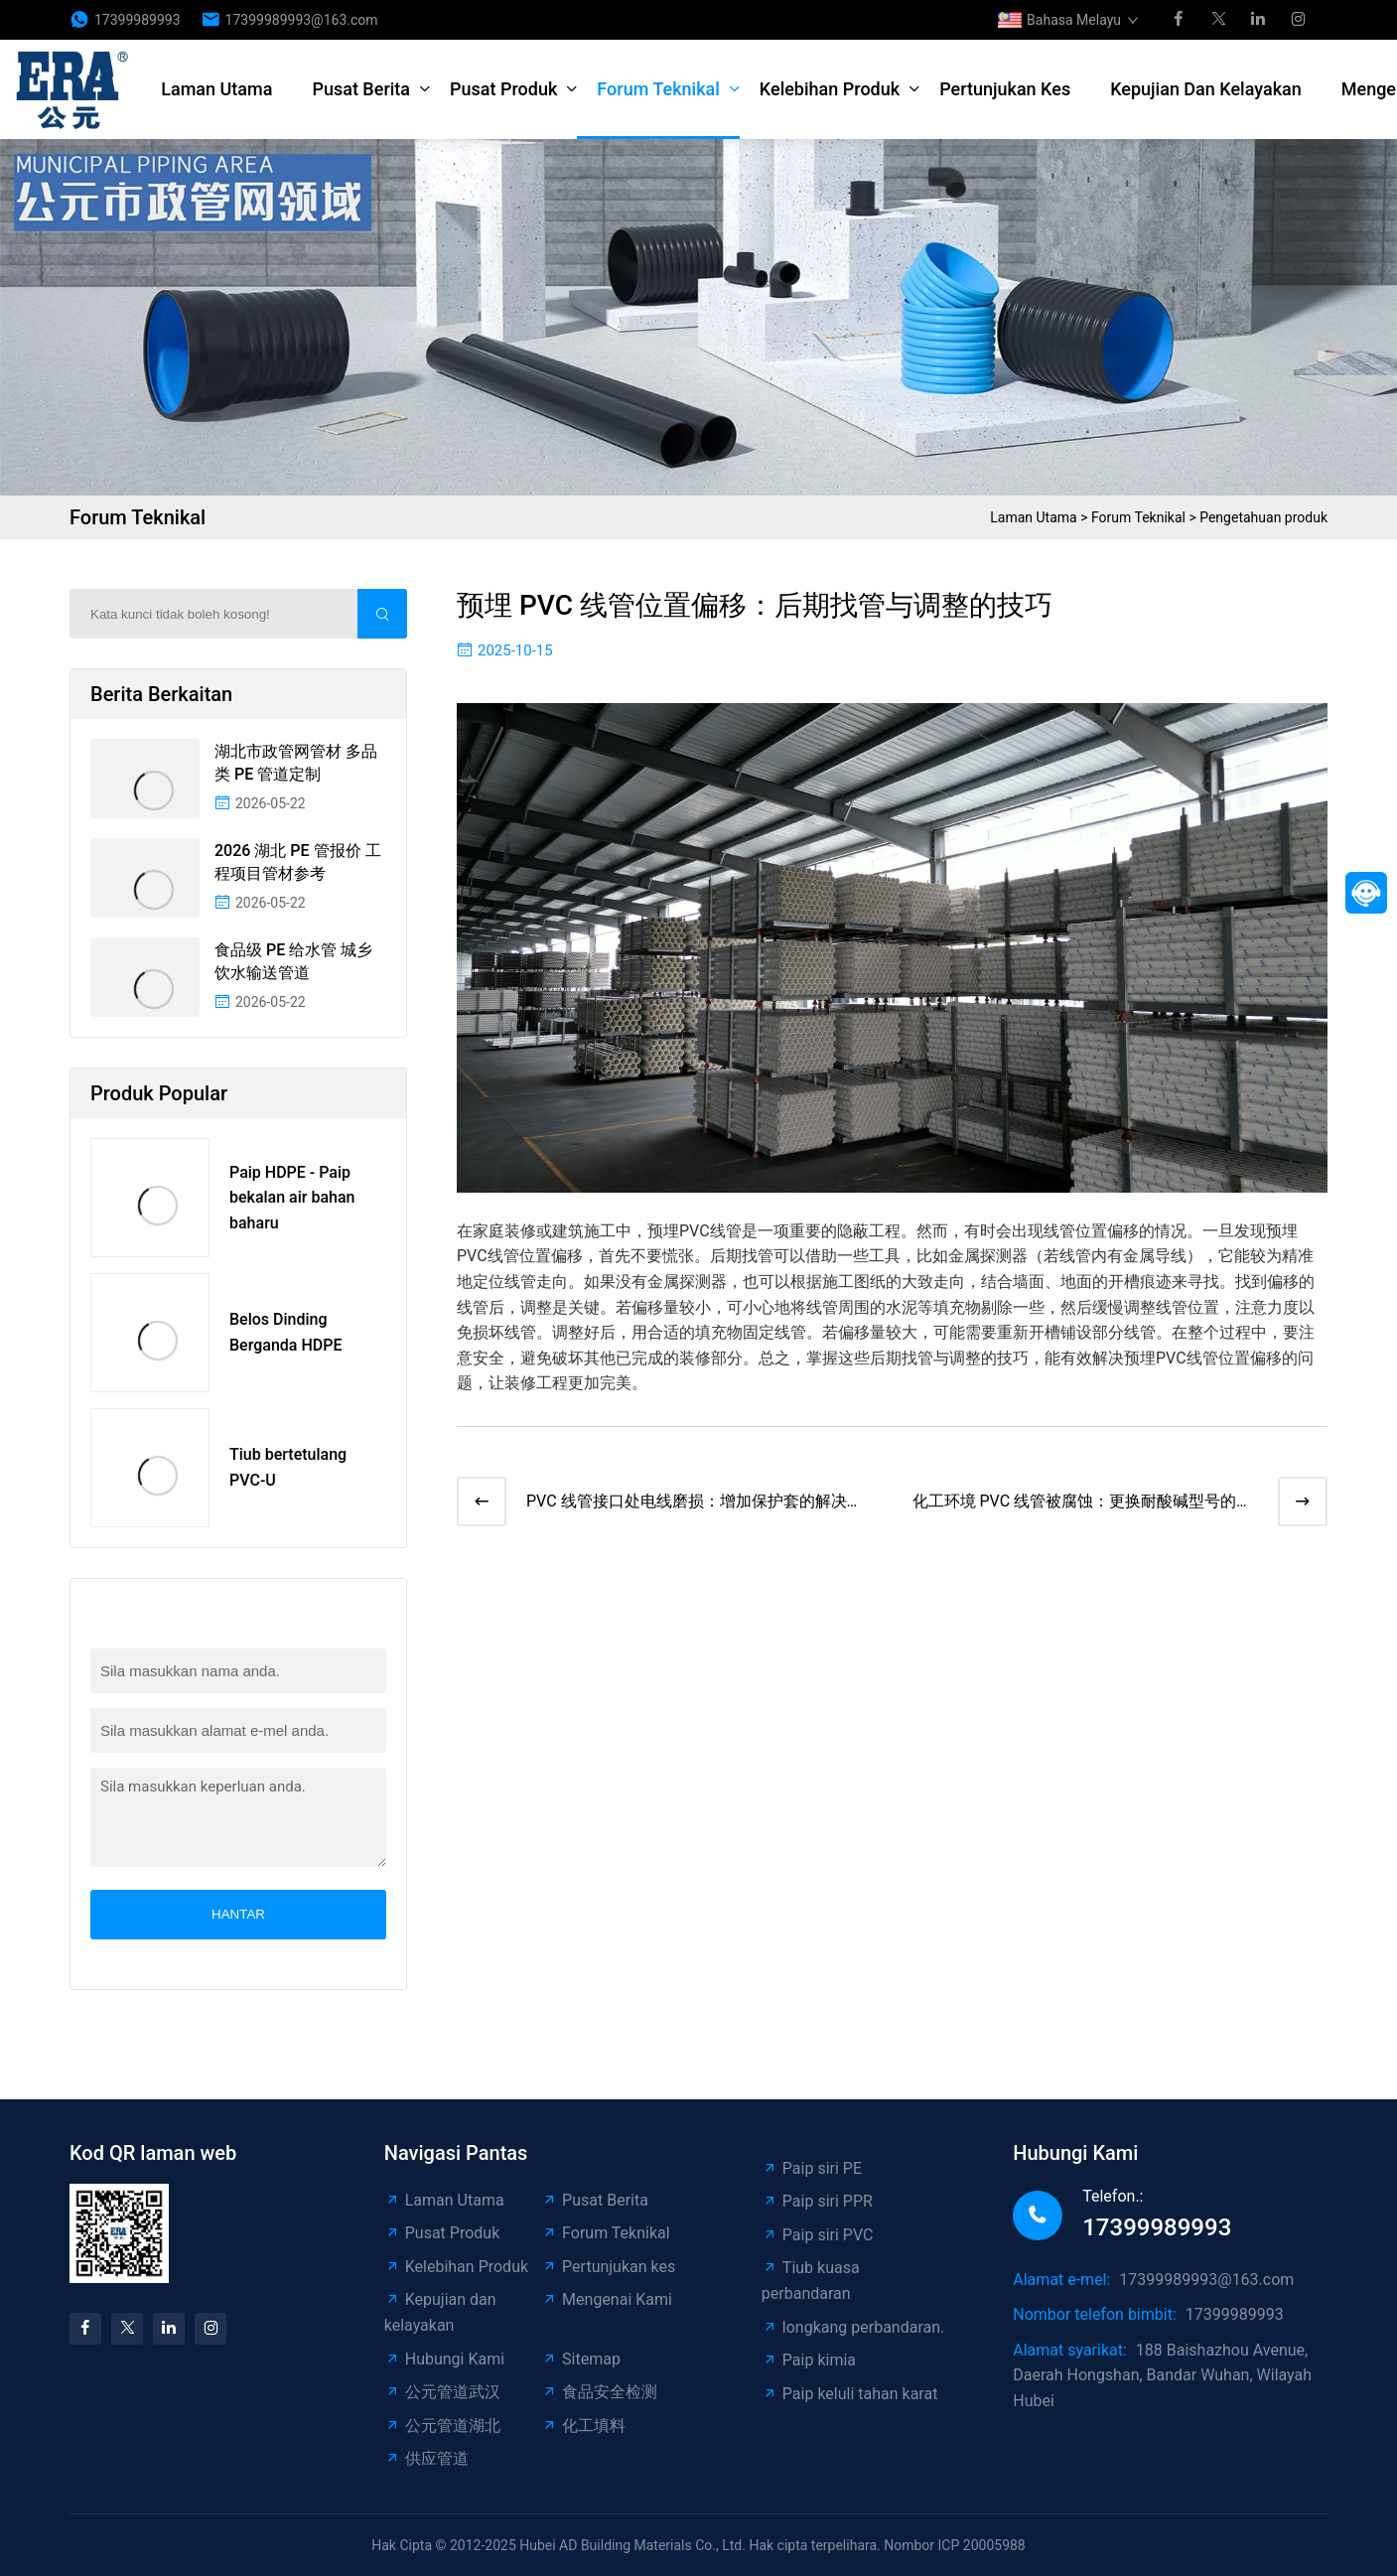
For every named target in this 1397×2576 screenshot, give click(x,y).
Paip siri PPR (817, 2201)
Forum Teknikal (658, 88)
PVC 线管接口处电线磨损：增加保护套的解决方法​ (694, 1503)
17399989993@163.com (301, 20)
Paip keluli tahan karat (850, 2393)
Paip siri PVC (818, 2234)
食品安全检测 (599, 2391)
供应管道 (426, 2458)
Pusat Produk (503, 88)
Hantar (238, 1914)
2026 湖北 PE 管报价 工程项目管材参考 (297, 861)
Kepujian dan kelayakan (1206, 88)
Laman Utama (216, 88)
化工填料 (583, 2425)
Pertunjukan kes (1004, 88)
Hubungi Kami (444, 2359)
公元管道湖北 (442, 2425)
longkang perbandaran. (853, 2327)
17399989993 (137, 20)
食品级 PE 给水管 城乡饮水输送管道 (293, 960)
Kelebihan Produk (830, 88)
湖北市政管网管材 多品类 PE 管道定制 (295, 762)
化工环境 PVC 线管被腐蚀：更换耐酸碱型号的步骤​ (1082, 1503)
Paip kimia (809, 2360)
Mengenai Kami (606, 2299)
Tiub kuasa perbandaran (811, 2280)
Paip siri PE (812, 2168)
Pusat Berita (361, 88)
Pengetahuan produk (1263, 517)
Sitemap (581, 2359)
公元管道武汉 (442, 2391)
